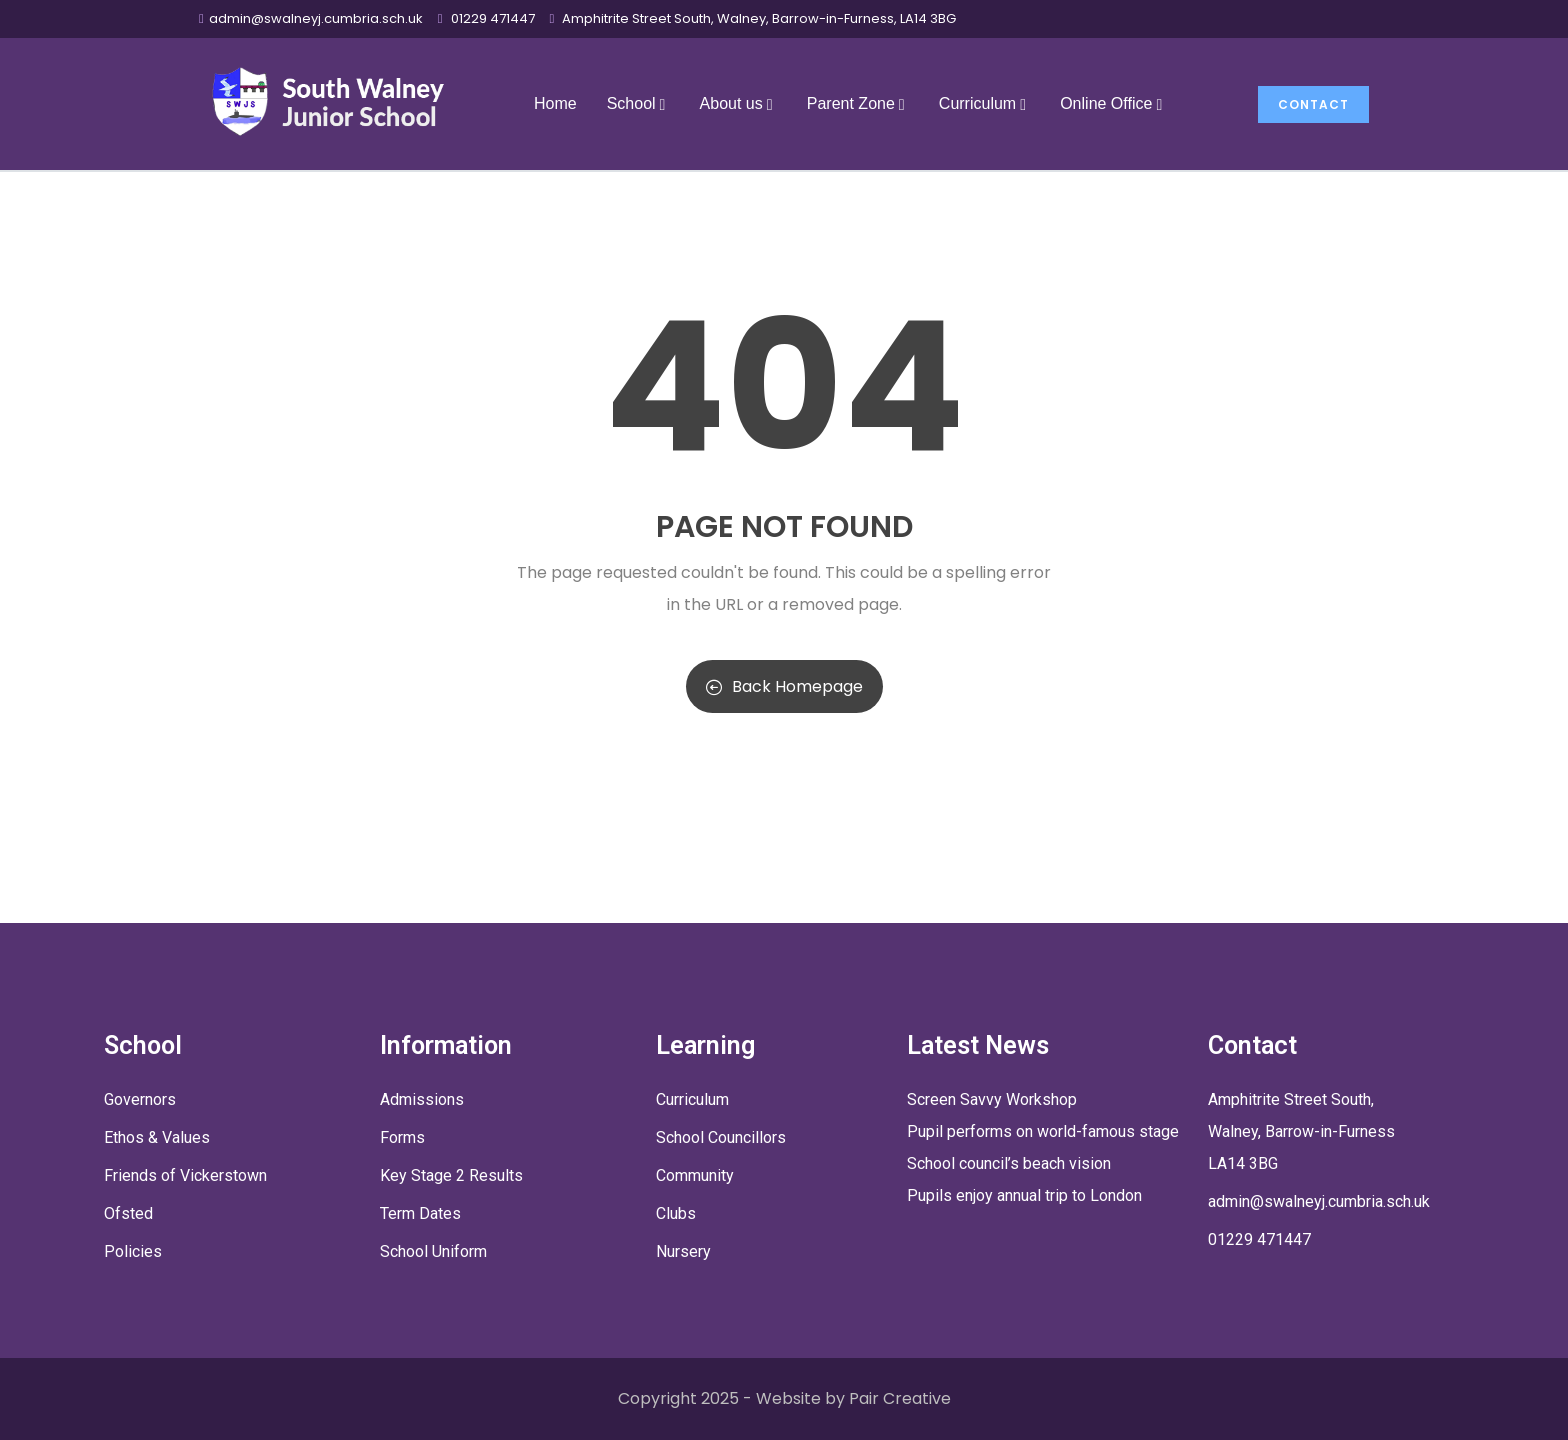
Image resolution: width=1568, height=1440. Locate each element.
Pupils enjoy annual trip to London (1024, 1195)
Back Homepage (784, 686)
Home (555, 103)
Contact (1313, 104)
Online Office (1113, 103)
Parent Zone (858, 103)
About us (738, 103)
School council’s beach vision (1009, 1163)
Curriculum (984, 103)
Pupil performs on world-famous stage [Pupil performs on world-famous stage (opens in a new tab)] (1043, 1131)
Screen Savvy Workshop (992, 1099)
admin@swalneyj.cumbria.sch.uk (316, 18)
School (638, 103)
